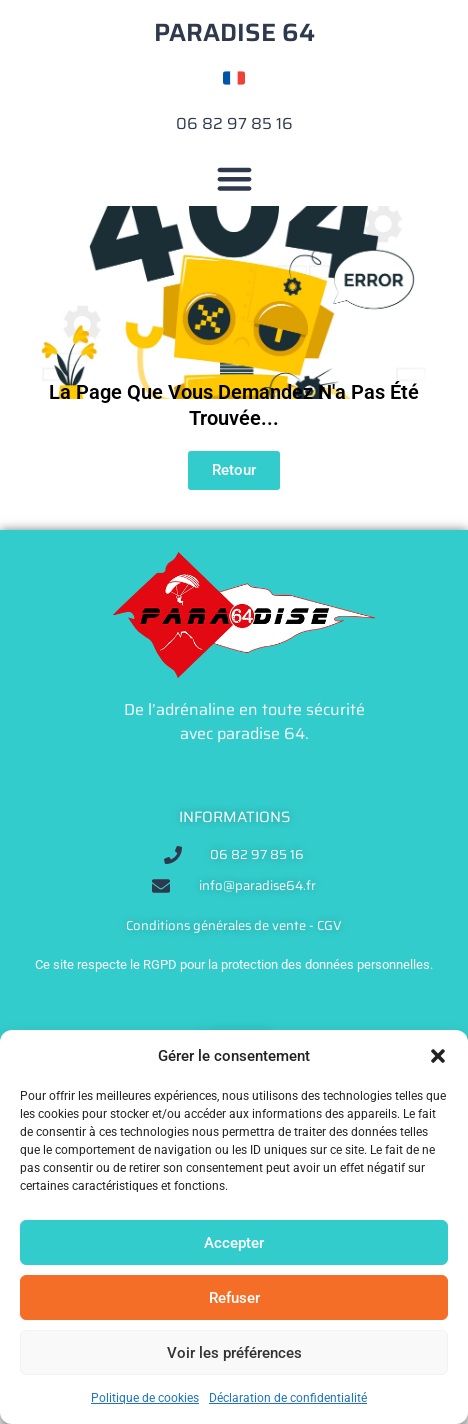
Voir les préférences (234, 1353)
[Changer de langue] (234, 78)
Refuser (234, 1298)
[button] (438, 1056)
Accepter (234, 1243)
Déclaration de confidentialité (288, 1398)
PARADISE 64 (234, 32)
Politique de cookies (145, 1398)
